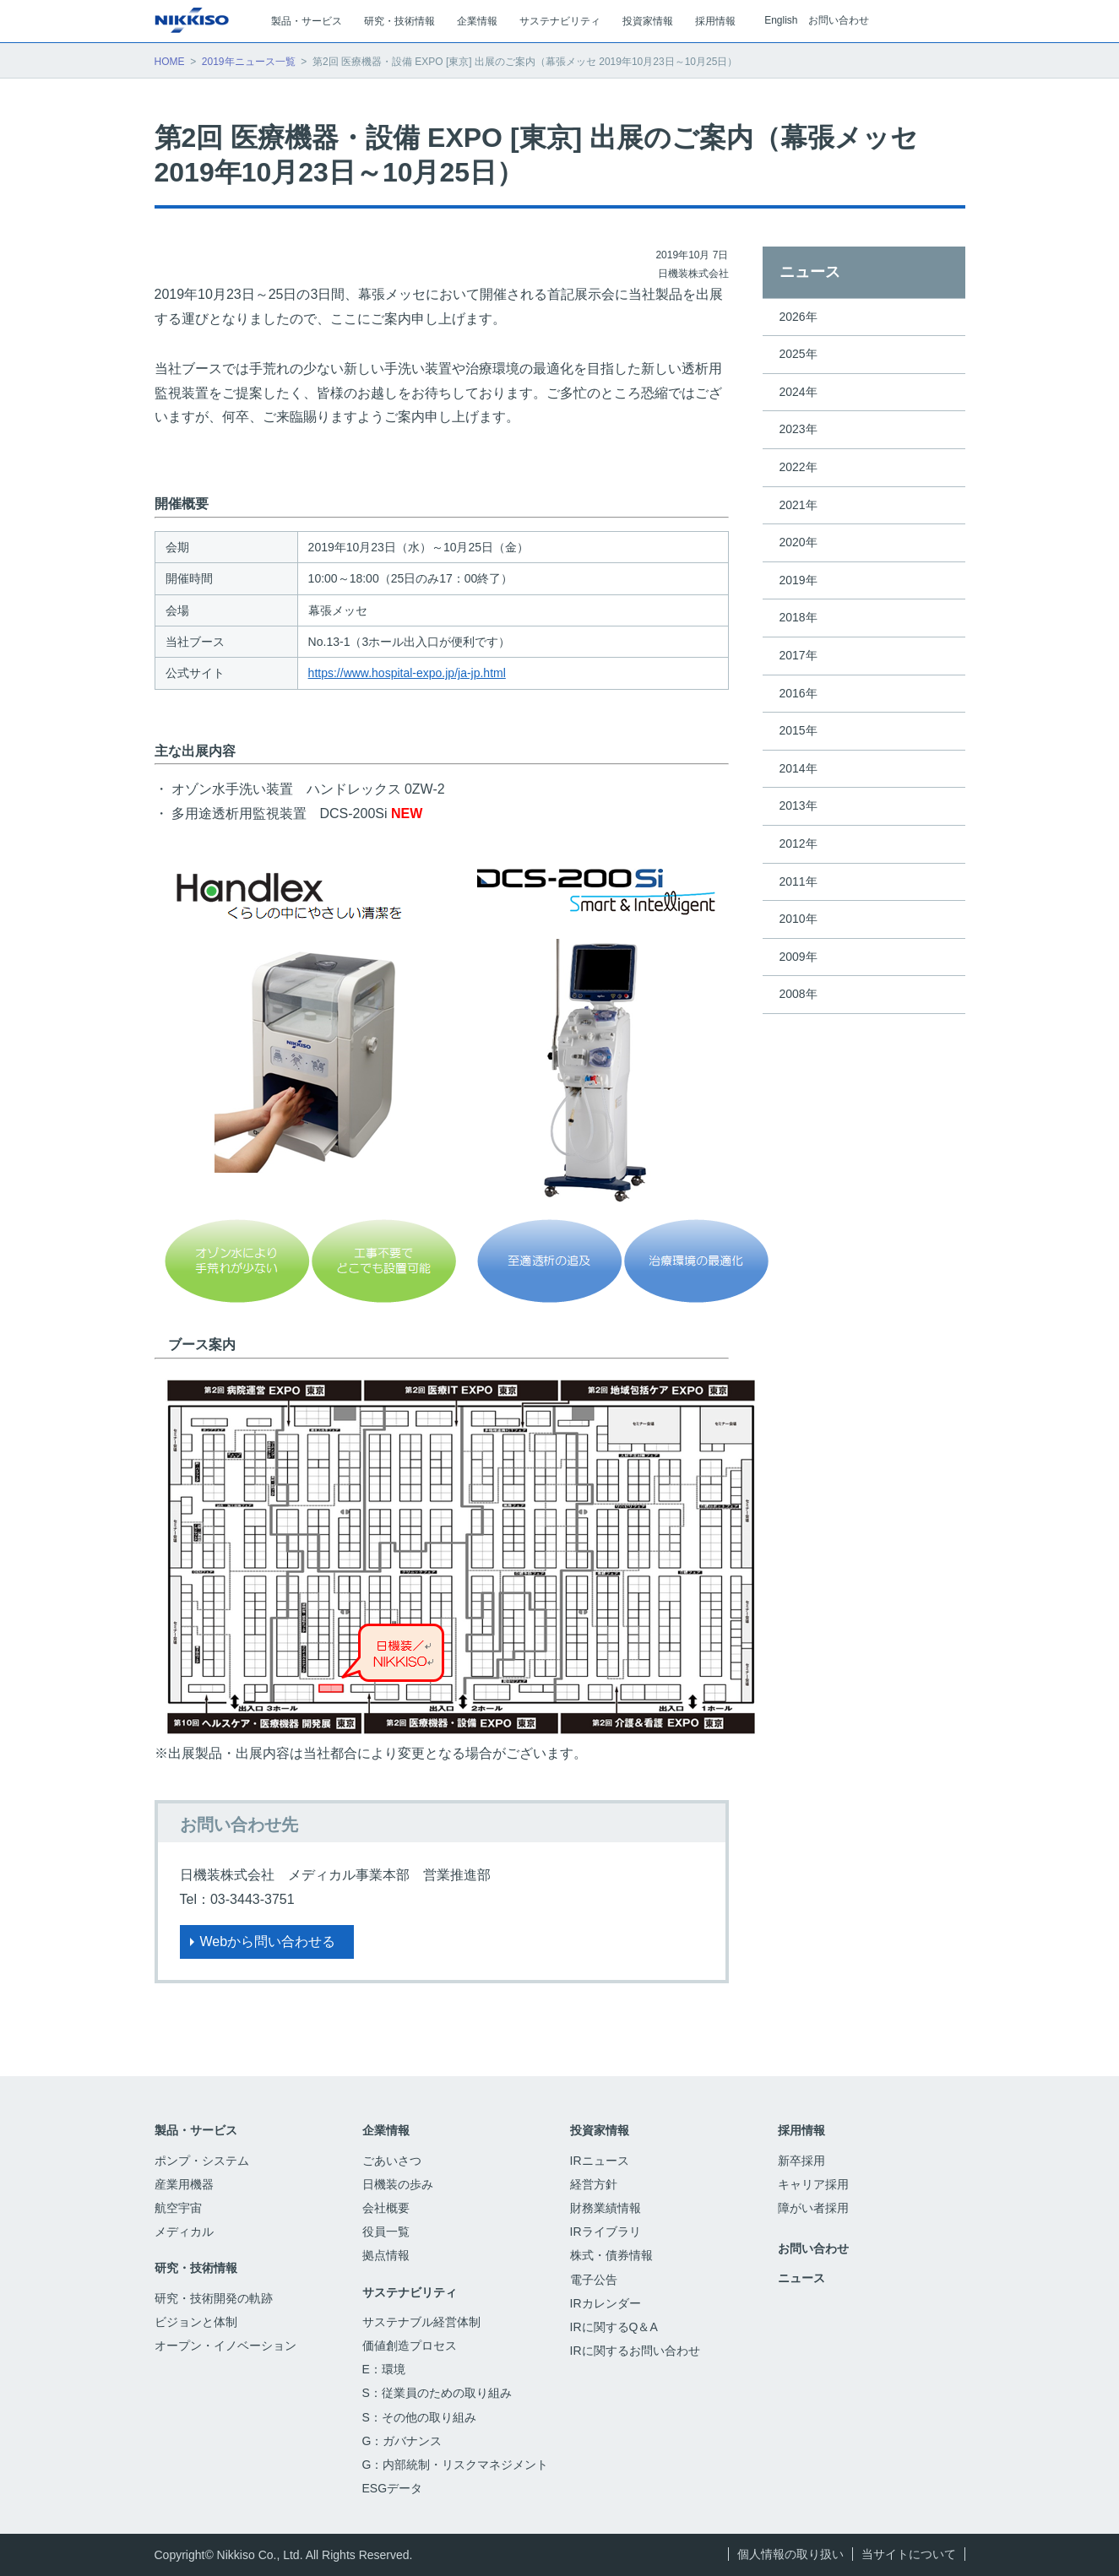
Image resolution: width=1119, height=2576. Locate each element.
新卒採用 (811, 2160)
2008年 (798, 994)
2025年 (798, 354)
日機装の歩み (397, 2184)
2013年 (798, 805)
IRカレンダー (605, 2303)
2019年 (798, 580)
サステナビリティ (409, 2292)
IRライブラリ (605, 2231)
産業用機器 (184, 2184)
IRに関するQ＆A (614, 2327)
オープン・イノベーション (225, 2345)
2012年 (798, 843)
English (780, 20)
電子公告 (604, 2279)
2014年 (798, 768)
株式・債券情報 (611, 2255)
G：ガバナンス (402, 2441)
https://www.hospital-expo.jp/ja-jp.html (407, 673)
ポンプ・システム (202, 2160)
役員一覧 (386, 2231)
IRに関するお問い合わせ (635, 2350)
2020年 (798, 542)
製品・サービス (196, 2130)
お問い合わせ (838, 20)
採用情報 (801, 2130)
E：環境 (383, 2369)
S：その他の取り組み (419, 2417)
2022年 (798, 467)
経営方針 (593, 2184)
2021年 (798, 505)
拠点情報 (386, 2255)
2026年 (798, 316)
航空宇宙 (178, 2208)
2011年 (798, 881)
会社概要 (386, 2208)
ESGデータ (401, 2488)
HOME (170, 62)
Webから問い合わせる (268, 1941)
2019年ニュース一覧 (249, 62)
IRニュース (599, 2160)
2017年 (798, 655)
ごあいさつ (391, 2160)
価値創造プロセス (409, 2345)
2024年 (798, 392)
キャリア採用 (813, 2184)
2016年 (798, 693)
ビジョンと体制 (196, 2322)
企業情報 (386, 2130)
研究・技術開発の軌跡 (214, 2298)
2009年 (798, 956)
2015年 (798, 730)
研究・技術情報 (196, 2268)
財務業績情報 (605, 2208)
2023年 (798, 429)
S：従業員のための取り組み (437, 2393)
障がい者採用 (813, 2208)
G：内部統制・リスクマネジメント (455, 2464)
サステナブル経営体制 (421, 2322)
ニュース (809, 271)
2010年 (798, 918)
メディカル (184, 2231)
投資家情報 (599, 2130)
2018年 (798, 617)
